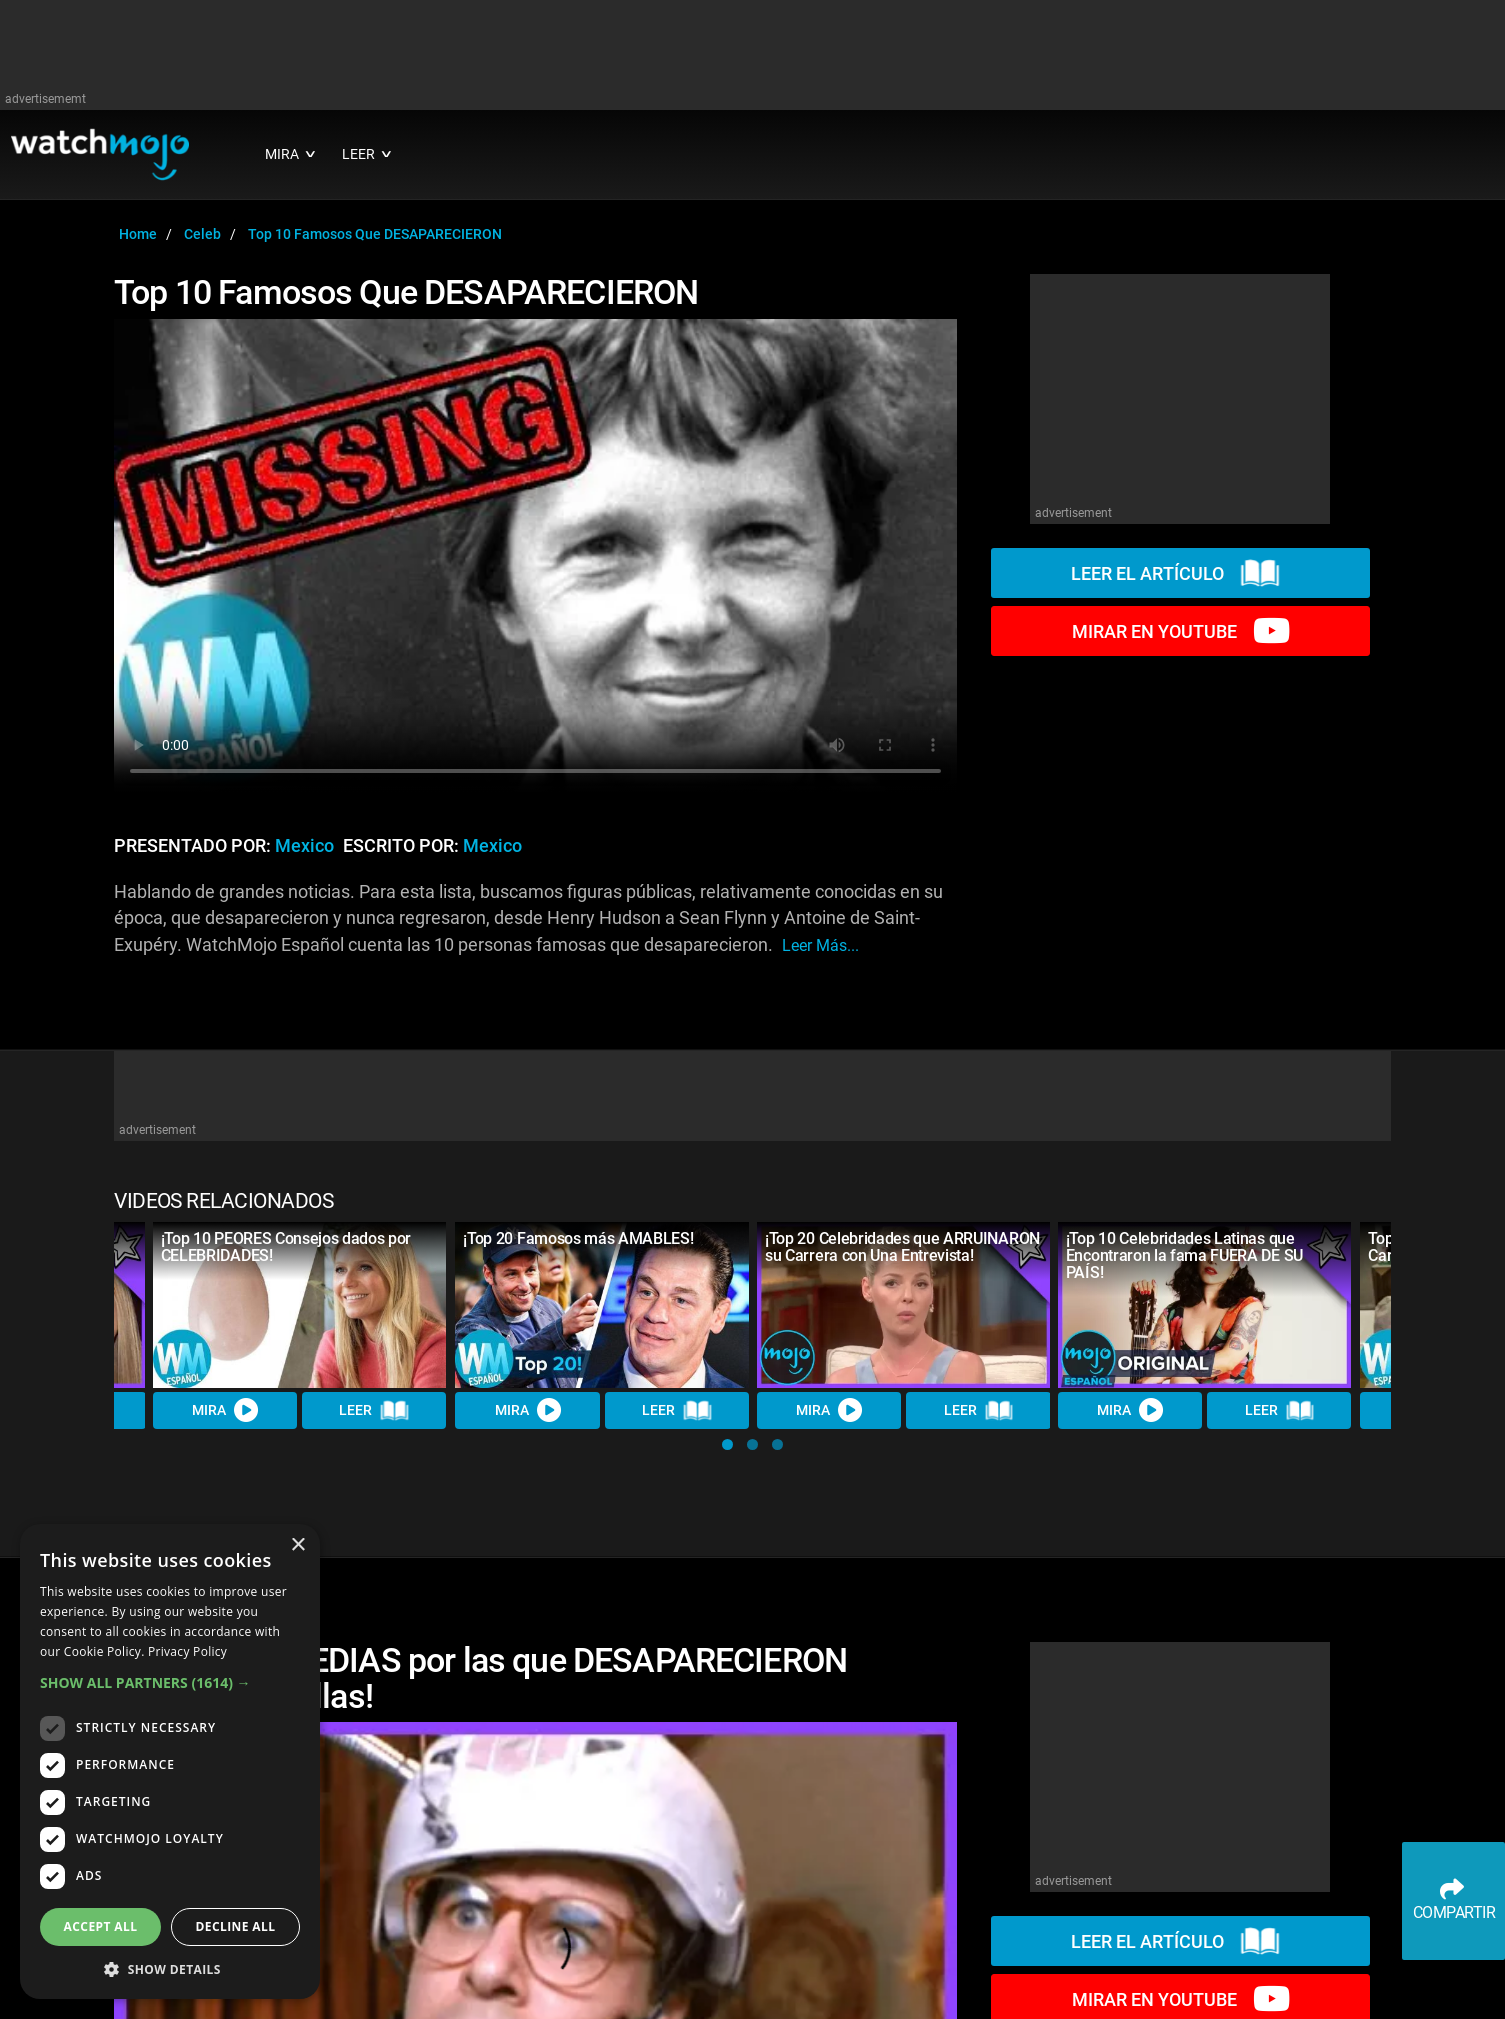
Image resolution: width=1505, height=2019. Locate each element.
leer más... (820, 945)
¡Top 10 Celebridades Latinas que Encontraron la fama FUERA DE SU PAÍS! (1184, 1255)
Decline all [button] (236, 1926)
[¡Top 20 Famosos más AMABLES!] (602, 1304)
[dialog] (170, 1761)
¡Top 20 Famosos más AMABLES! (578, 1238)
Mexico (304, 846)
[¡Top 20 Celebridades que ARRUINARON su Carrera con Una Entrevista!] (904, 1304)
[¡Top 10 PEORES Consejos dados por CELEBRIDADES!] (300, 1304)
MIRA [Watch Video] (225, 1410)
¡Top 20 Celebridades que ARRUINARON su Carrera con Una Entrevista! (902, 1247)
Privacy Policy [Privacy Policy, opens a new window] (187, 1651)
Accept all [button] (101, 1926)
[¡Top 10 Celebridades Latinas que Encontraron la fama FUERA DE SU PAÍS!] (1205, 1304)
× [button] (297, 1545)
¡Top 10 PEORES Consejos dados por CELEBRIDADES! (286, 1247)
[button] (727, 1444)
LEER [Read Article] (375, 1410)
